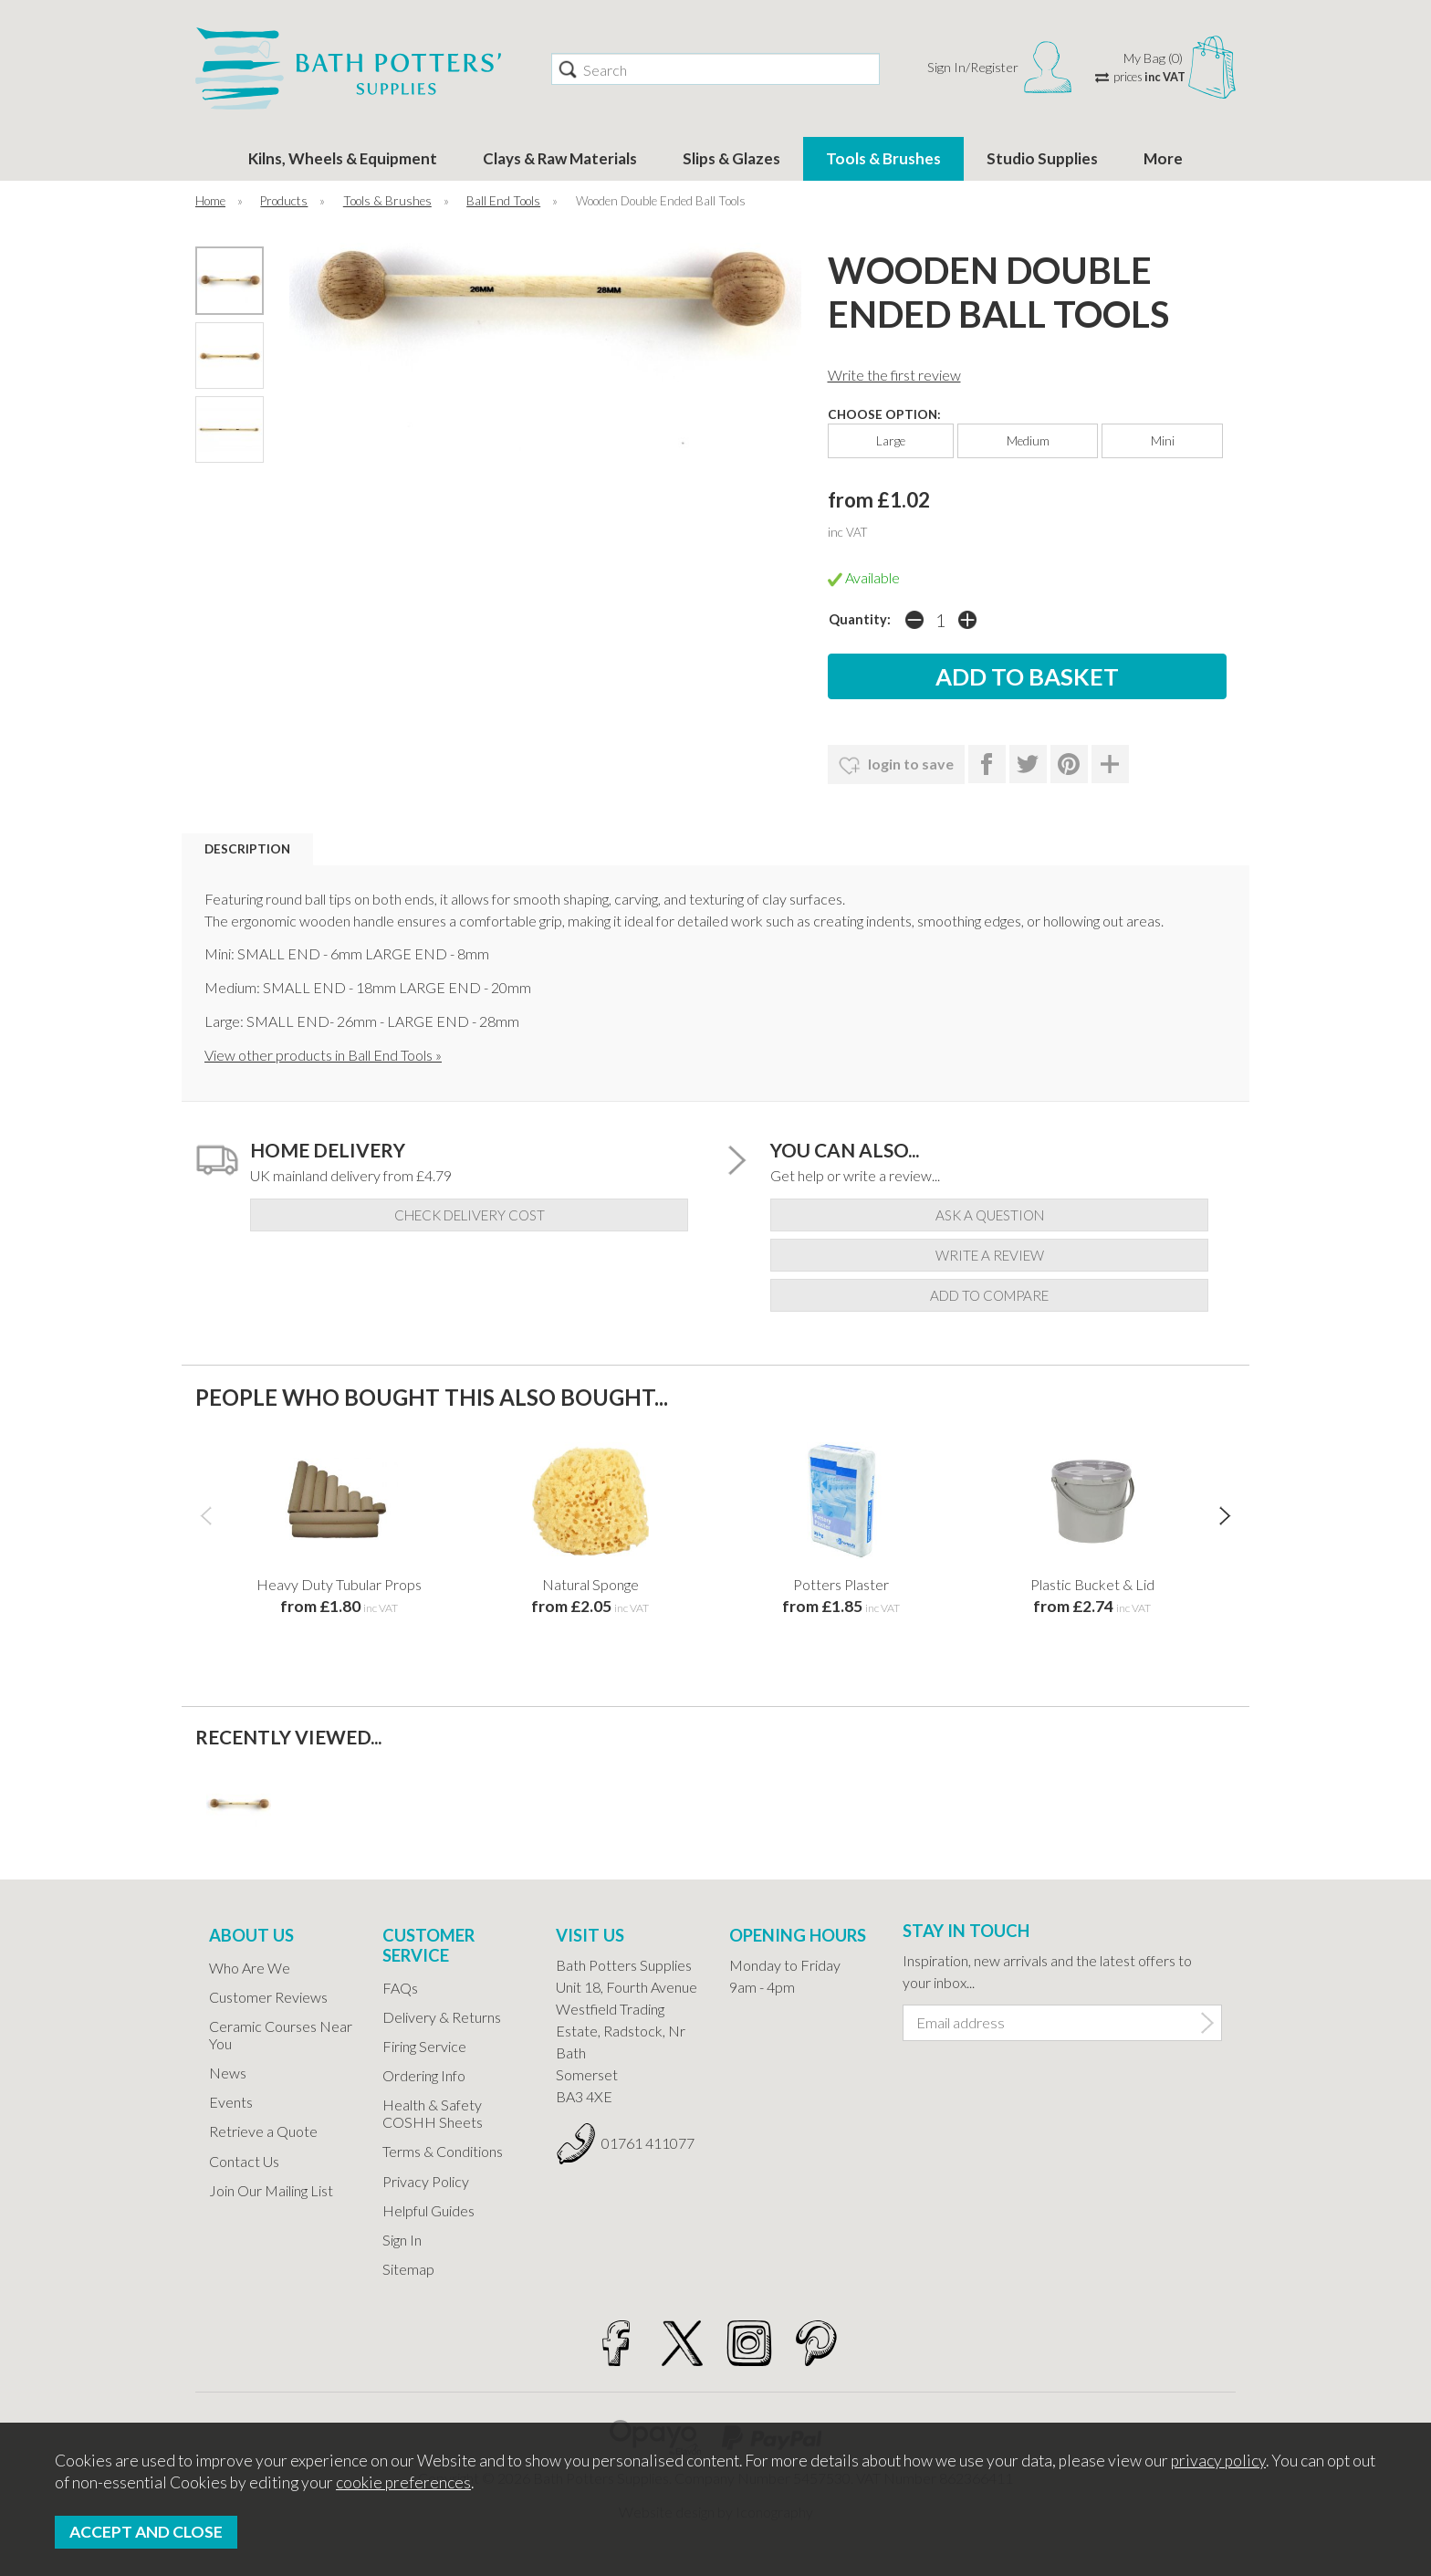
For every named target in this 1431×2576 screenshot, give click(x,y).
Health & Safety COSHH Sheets (432, 2113)
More (1163, 158)
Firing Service (424, 2046)
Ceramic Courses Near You (280, 2034)
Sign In (402, 2239)
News (227, 2072)
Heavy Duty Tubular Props (339, 1584)
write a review (989, 1255)
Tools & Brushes (883, 158)
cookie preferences (403, 2482)
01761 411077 (648, 2143)
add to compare (989, 1295)
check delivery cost (469, 1215)
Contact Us (244, 2161)
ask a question (989, 1215)
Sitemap (408, 2269)
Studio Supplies (1042, 158)
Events (231, 2101)
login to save (896, 766)
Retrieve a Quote (263, 2131)
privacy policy (1218, 2460)
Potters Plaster (841, 1584)
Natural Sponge (590, 1584)
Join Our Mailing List (271, 2190)
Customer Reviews (268, 1996)
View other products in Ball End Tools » (323, 1054)
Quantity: (860, 619)
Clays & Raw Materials (560, 158)
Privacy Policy (425, 2181)
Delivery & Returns (441, 2017)
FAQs (400, 1987)
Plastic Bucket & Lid (1092, 1584)
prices (1149, 76)
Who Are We (249, 1967)
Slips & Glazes (731, 158)
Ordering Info (423, 2075)
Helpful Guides (428, 2210)
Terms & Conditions (442, 2151)
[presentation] (205, 1514)
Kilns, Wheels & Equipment (342, 158)
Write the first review (894, 374)
